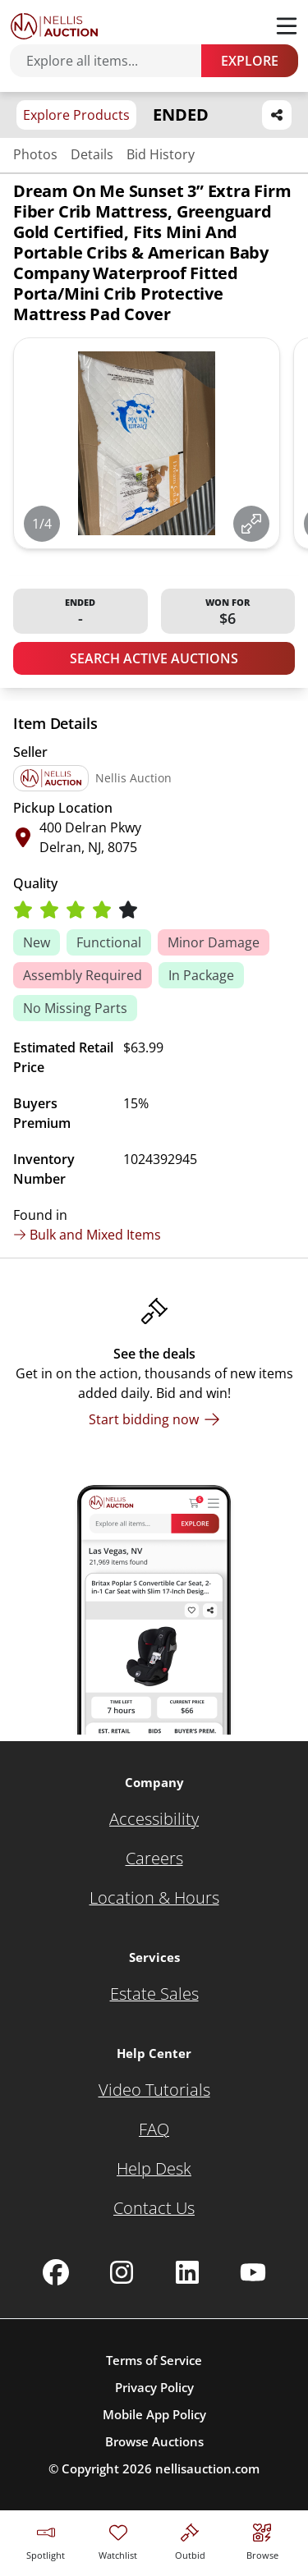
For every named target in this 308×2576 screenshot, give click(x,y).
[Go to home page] (54, 26)
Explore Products (76, 115)
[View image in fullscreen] (251, 524)
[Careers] (154, 1858)
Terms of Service (154, 2360)
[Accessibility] (154, 1819)
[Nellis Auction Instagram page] (121, 2272)
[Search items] (113, 60)
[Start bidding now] (154, 1419)
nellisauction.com (207, 2468)
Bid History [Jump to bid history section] (160, 154)
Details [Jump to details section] (92, 154)
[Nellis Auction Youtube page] (253, 2272)
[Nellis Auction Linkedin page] (187, 2272)
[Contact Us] (154, 2208)
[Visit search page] (262, 2539)
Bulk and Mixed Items (87, 1235)
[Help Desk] (154, 2168)
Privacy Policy (154, 2387)
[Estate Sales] (154, 1993)
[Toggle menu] (286, 26)
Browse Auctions (154, 2441)
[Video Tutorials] (154, 2090)
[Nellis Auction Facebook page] (56, 2272)
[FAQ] (154, 2129)
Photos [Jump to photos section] (35, 154)
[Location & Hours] (154, 1897)
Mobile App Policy (154, 2414)
